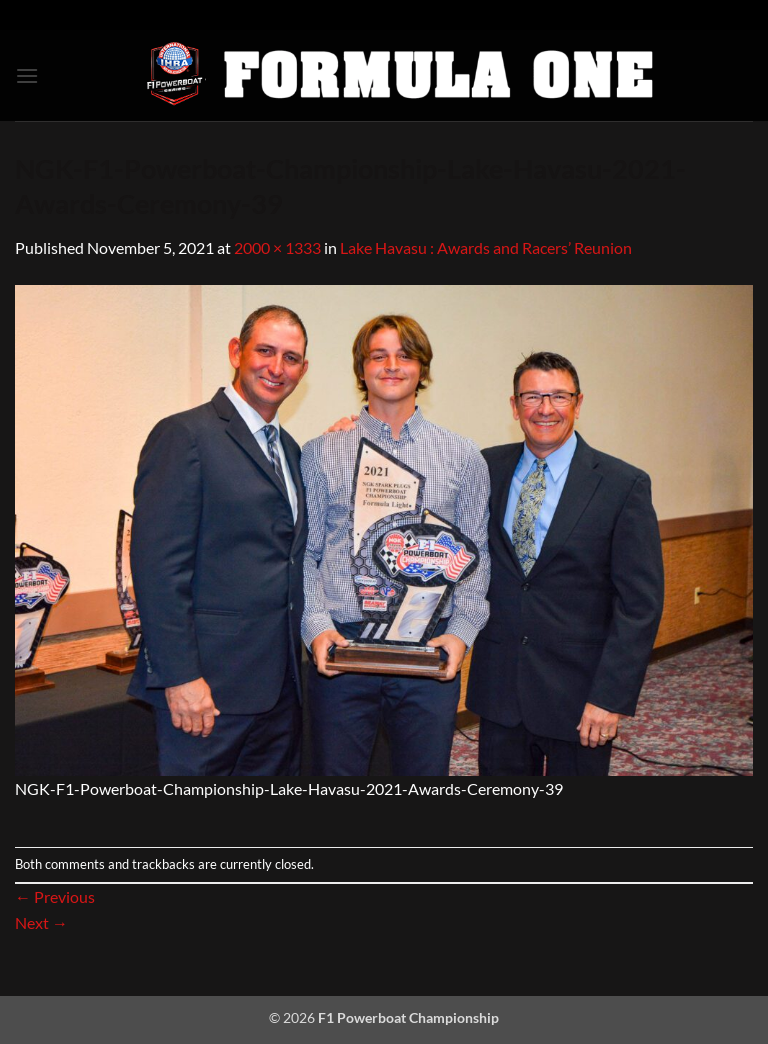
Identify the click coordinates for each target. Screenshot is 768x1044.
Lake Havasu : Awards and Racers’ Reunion (486, 247)
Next (41, 922)
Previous (55, 896)
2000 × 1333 (277, 247)
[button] (27, 75)
